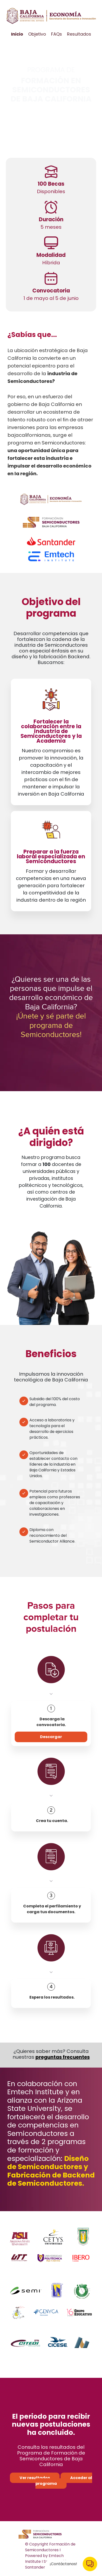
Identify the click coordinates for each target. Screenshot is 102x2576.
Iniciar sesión (51, 125)
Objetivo (37, 34)
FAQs (56, 34)
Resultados (79, 34)
